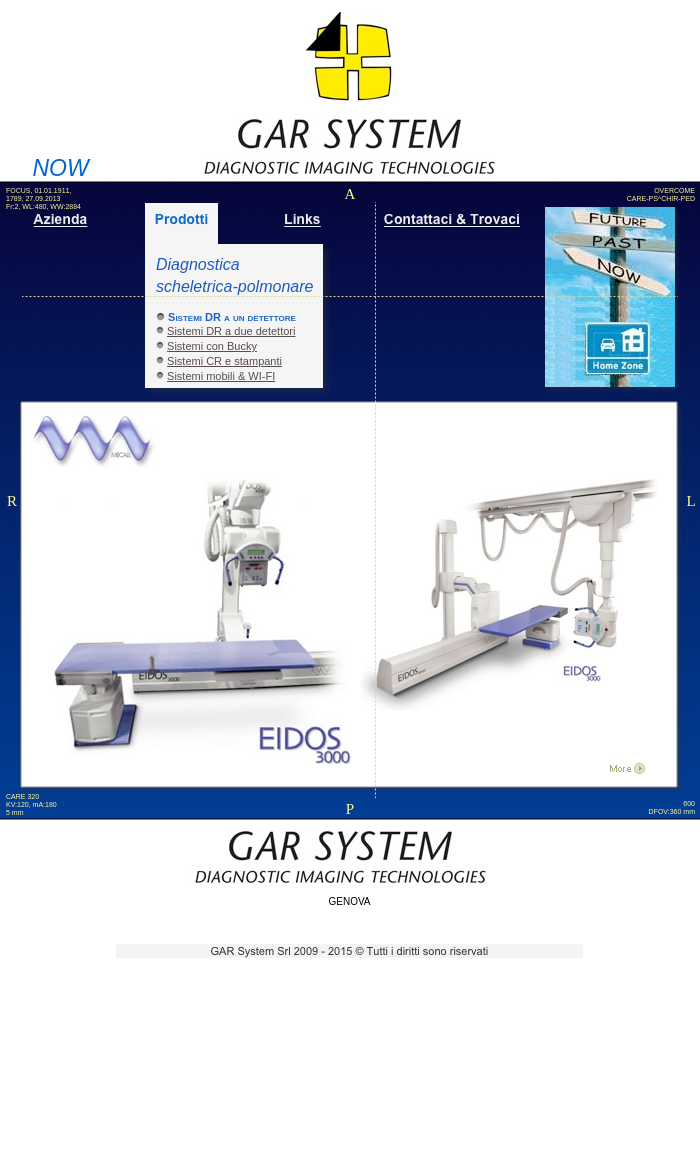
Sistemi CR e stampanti (224, 361)
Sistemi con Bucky (212, 346)
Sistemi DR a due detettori (231, 331)
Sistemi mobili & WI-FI (221, 376)
